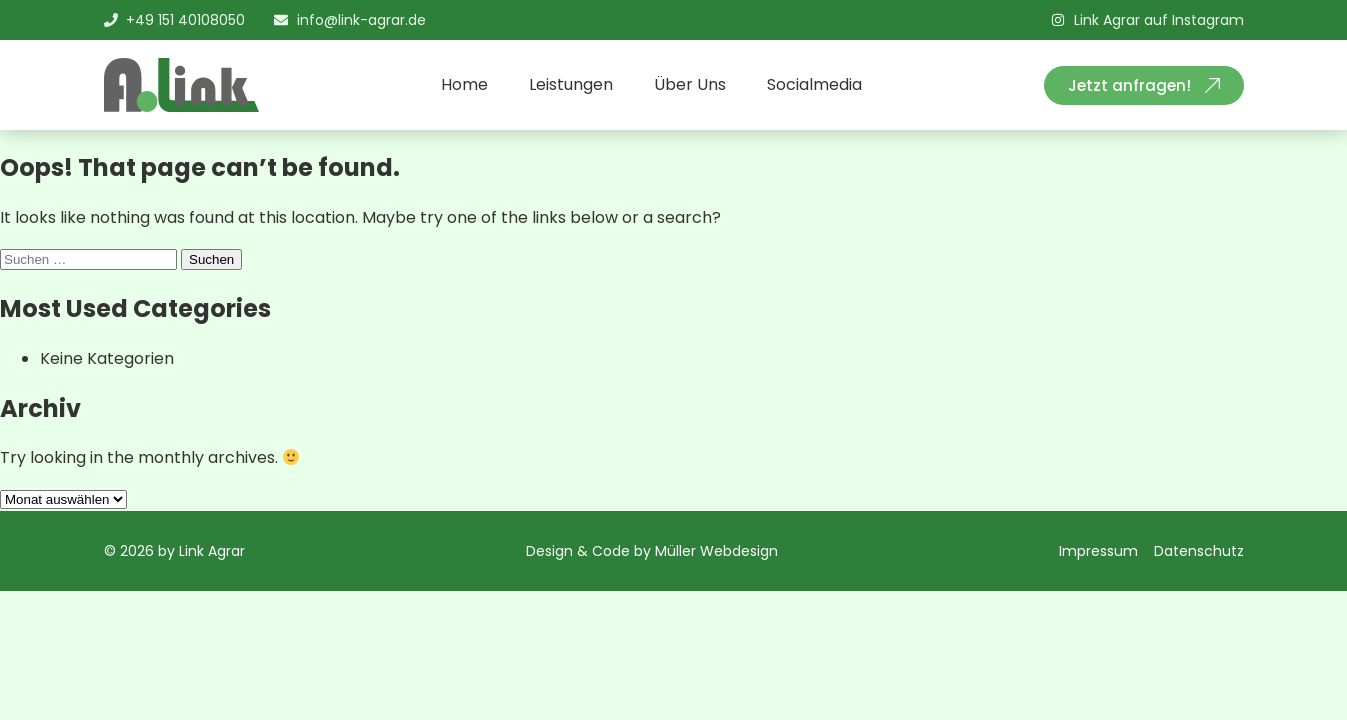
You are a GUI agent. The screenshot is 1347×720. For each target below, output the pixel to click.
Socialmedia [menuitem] (814, 84)
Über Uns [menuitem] (690, 84)
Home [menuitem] (464, 84)
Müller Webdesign (716, 551)
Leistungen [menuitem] (571, 84)
